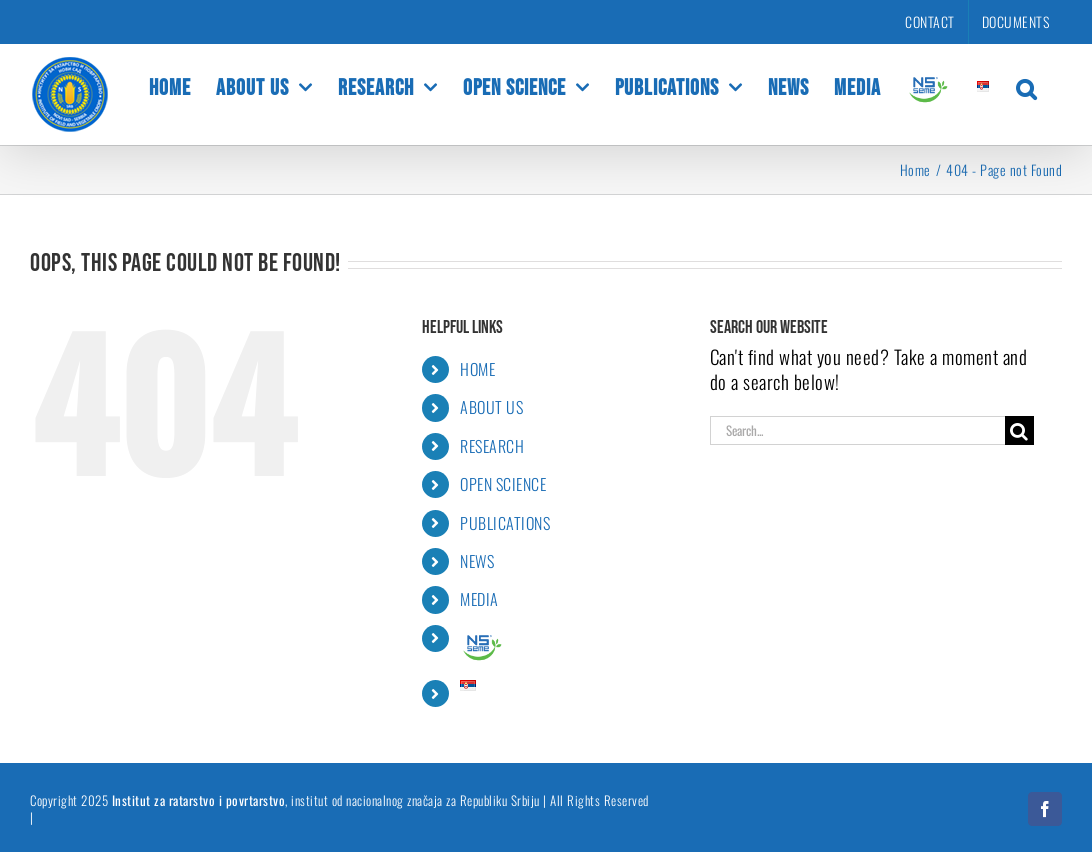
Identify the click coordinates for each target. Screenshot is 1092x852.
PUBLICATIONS (505, 523)
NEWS (477, 561)
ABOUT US (491, 407)
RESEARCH (492, 446)
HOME (477, 369)
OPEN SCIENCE (503, 484)
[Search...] (857, 430)
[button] (1026, 87)
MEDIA (479, 599)
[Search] (1019, 430)
